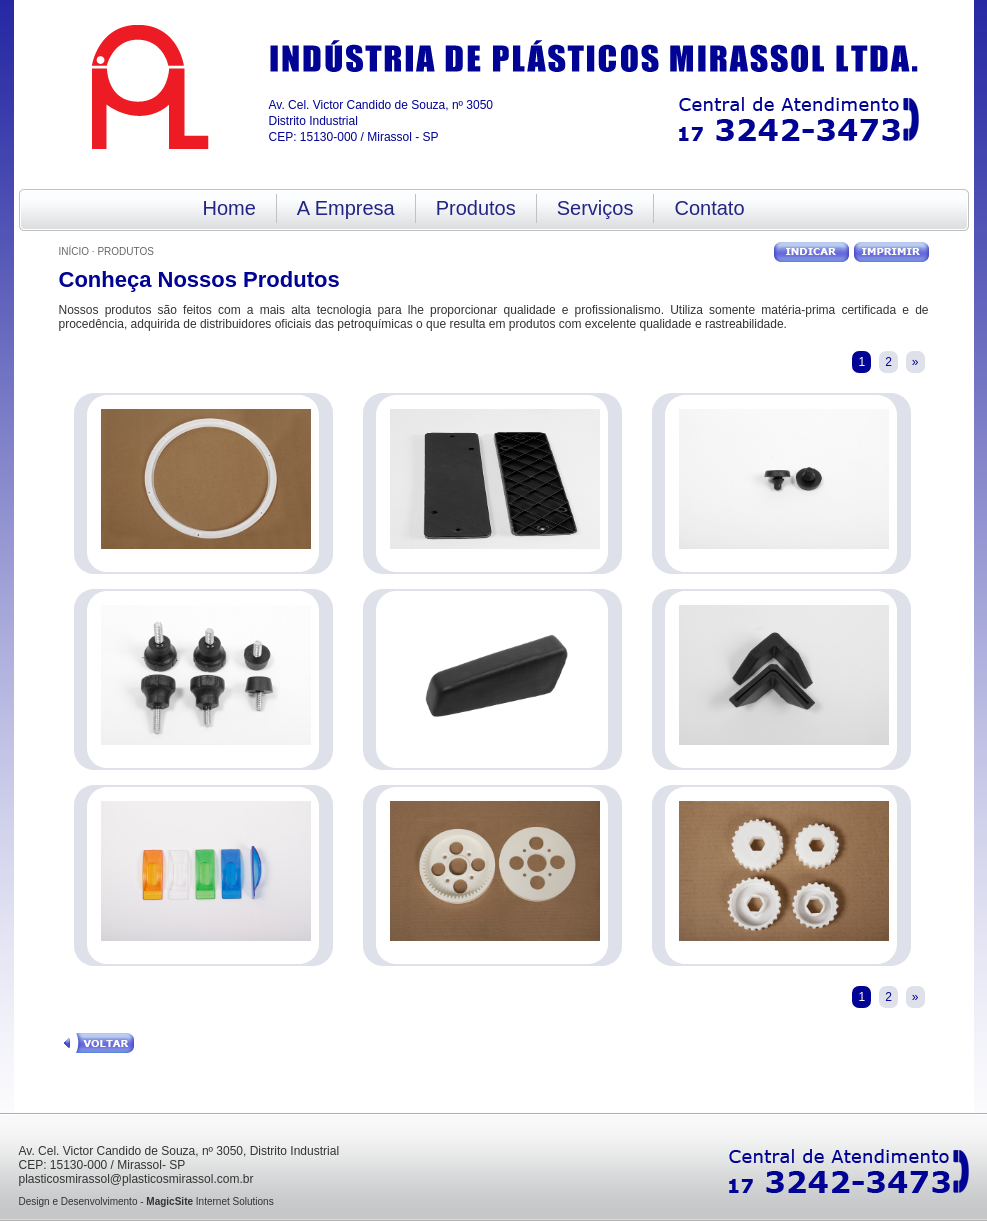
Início (74, 251)
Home (229, 208)
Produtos (476, 208)
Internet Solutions (209, 1201)
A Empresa (346, 208)
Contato (709, 208)
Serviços (595, 208)
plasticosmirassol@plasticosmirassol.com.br (136, 1179)
